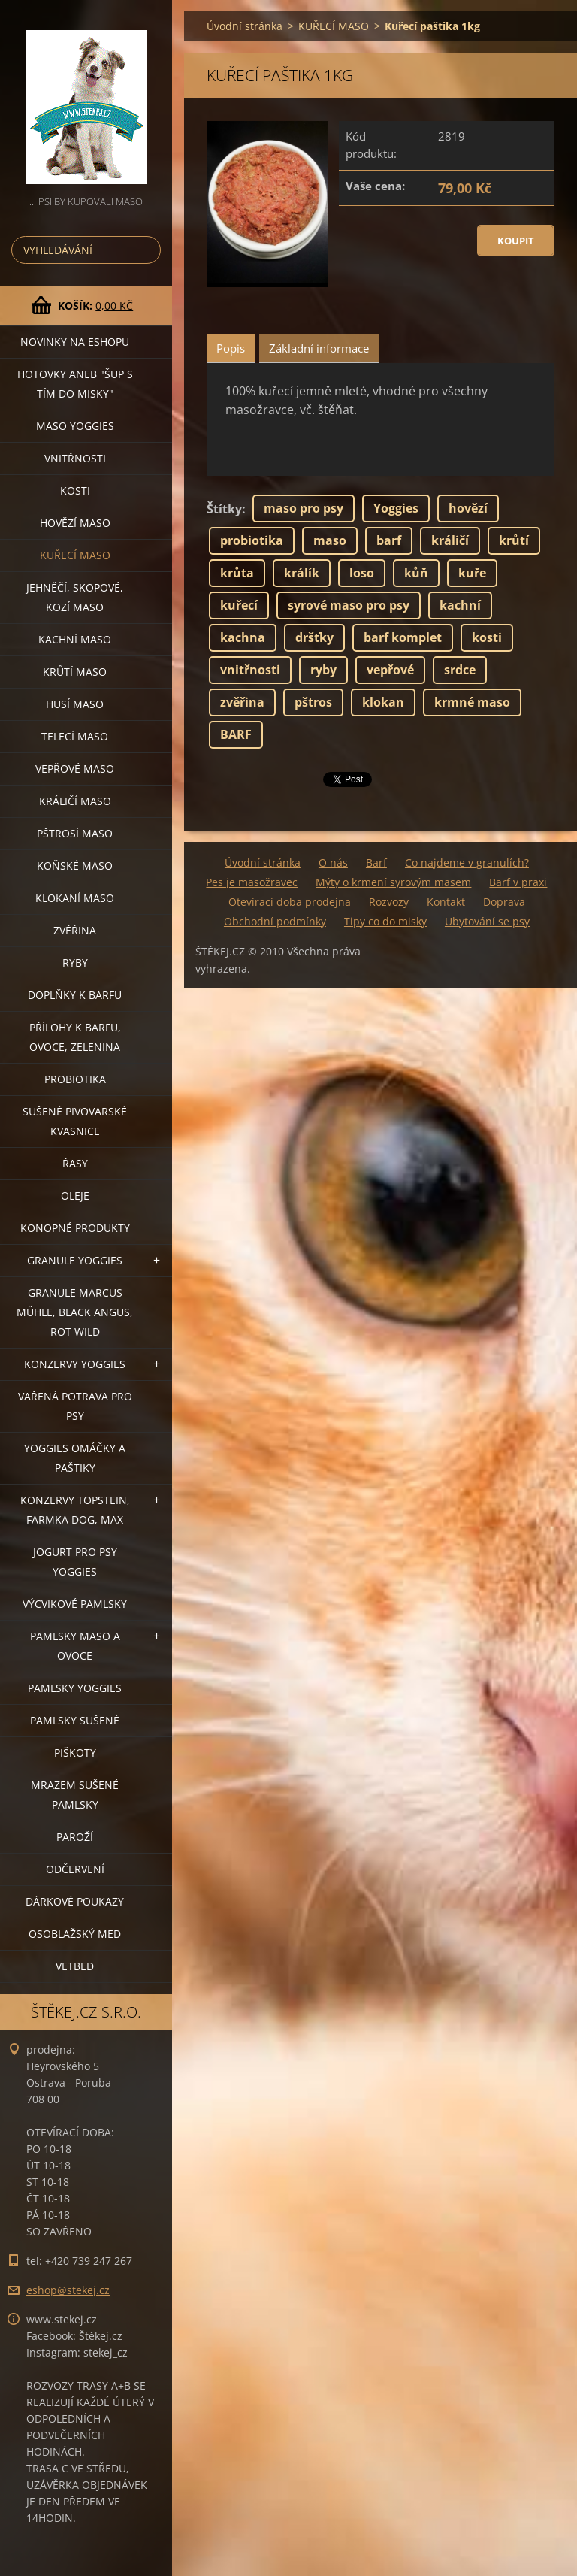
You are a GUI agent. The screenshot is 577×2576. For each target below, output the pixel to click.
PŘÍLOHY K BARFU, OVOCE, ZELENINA (75, 1037)
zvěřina (242, 702)
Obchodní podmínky (275, 921)
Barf (376, 862)
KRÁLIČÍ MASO (75, 801)
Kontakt (446, 901)
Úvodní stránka (244, 26)
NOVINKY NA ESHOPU (74, 341)
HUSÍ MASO (75, 704)
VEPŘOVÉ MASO (74, 768)
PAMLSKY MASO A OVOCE (75, 1646)
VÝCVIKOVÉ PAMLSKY (75, 1604)
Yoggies (395, 508)
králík (301, 573)
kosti (487, 637)
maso (329, 540)
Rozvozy (389, 901)
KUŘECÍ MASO (75, 555)
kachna (242, 637)
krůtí (514, 540)
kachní (460, 605)
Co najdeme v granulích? (467, 862)
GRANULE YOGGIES (74, 1260)
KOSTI (75, 490)
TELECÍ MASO (74, 736)
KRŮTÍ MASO (75, 671)
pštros (313, 702)
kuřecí (239, 605)
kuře (472, 573)
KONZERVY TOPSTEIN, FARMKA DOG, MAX (75, 1510)
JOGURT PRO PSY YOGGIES (75, 1562)
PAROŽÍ (74, 1837)
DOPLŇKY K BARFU (75, 995)
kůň (416, 573)
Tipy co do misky (385, 921)
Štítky (224, 509)
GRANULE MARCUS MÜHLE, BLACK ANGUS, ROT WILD (75, 1312)
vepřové (390, 669)
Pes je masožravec (252, 882)
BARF (236, 734)
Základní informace (319, 348)
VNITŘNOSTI (75, 458)
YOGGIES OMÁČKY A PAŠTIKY (74, 1458)
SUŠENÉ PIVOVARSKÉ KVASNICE (75, 1121)
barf (388, 540)
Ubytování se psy (487, 921)
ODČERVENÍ (75, 1869)
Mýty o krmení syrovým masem (393, 882)
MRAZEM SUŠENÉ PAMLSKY (75, 1795)
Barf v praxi (518, 882)
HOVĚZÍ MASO (75, 523)
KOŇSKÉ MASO (75, 865)
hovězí (468, 508)
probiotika (251, 540)
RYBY (75, 962)
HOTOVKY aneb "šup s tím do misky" (75, 384)
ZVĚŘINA (74, 930)
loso (361, 573)
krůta (237, 573)
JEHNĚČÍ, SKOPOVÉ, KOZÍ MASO (74, 597)
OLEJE (75, 1195)
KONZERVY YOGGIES (74, 1364)
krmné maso (472, 702)
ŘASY (75, 1163)
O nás (333, 862)
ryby (323, 669)
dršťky (314, 637)
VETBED (75, 1966)
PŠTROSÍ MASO (75, 833)
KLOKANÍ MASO (74, 898)
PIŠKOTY (75, 1752)
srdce (460, 669)
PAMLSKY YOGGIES (75, 1688)
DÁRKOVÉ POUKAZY (75, 1901)
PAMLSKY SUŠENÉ (74, 1720)
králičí (450, 540)
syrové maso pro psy (348, 605)
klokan (383, 702)
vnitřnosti (250, 669)
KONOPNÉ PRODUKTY (75, 1228)
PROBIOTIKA (75, 1079)
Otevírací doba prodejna (289, 901)
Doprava (504, 901)
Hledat (146, 250)
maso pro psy (303, 508)
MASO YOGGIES (75, 426)
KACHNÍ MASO (74, 639)
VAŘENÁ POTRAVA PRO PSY (75, 1406)
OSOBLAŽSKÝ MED (75, 1934)
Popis (230, 348)
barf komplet (403, 637)
